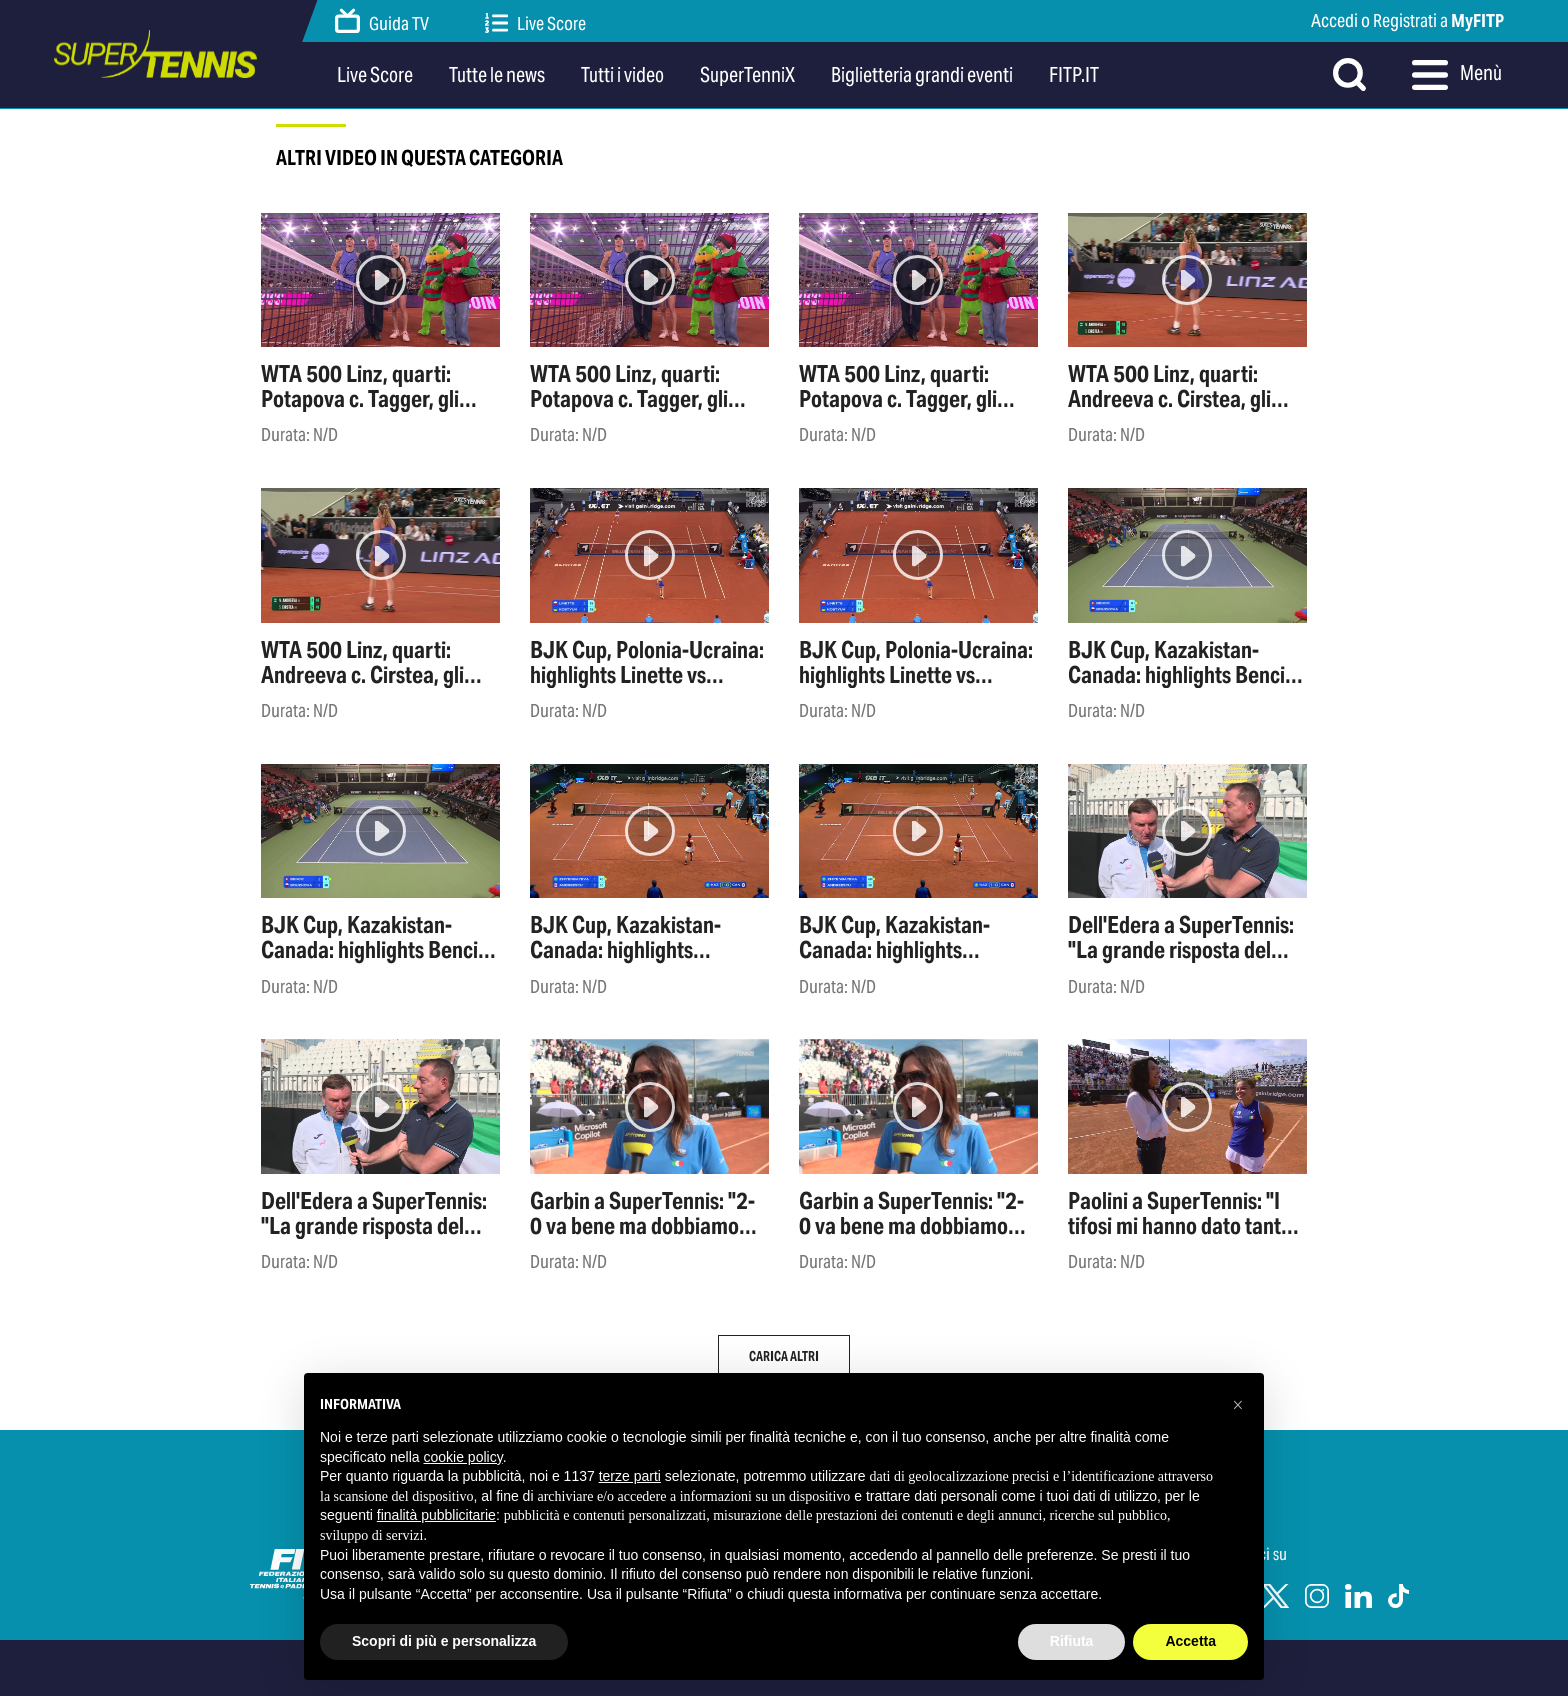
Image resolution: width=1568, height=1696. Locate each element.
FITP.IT (1074, 75)
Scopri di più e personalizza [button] (444, 1641)
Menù (1457, 75)
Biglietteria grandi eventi (922, 75)
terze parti (630, 1476)
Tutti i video (622, 75)
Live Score (536, 23)
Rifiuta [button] (1072, 1641)
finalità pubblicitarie (436, 1515)
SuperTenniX (747, 75)
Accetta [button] (1190, 1641)
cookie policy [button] (463, 1457)
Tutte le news (497, 75)
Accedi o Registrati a (1407, 20)
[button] (1238, 1405)
